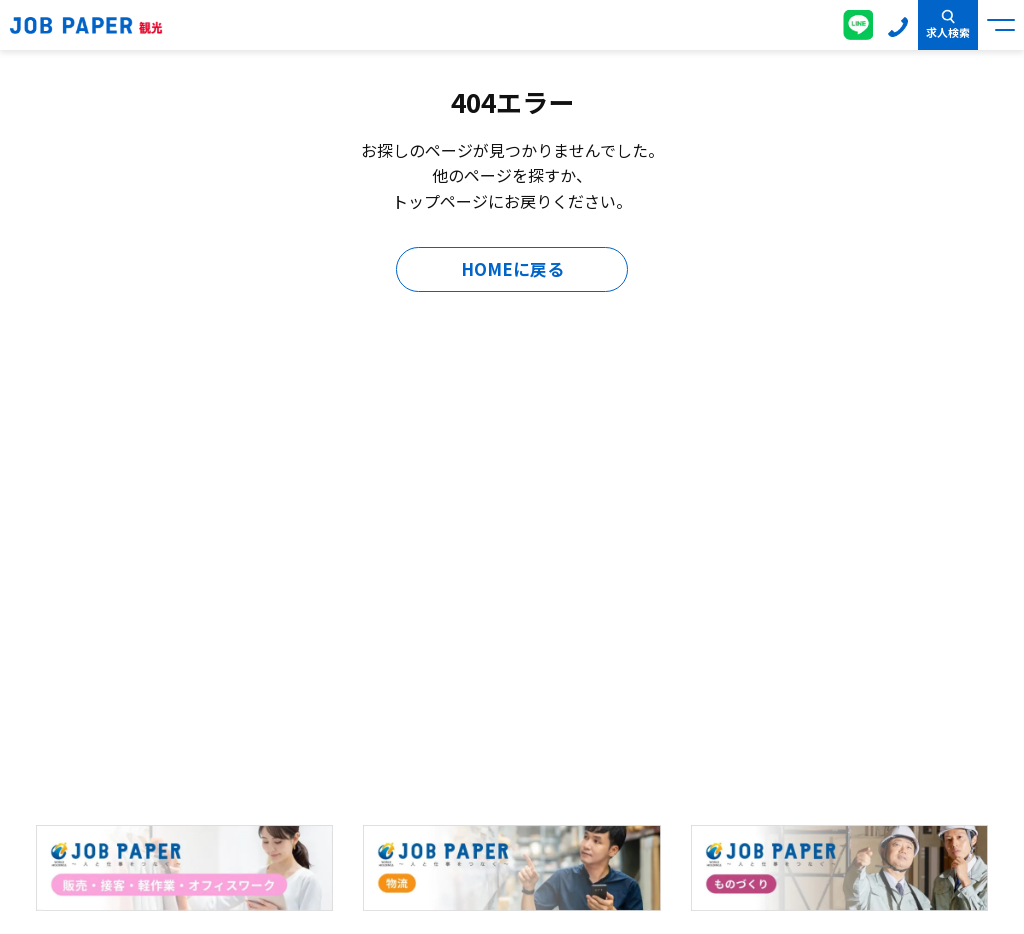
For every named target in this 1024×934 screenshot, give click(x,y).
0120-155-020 (898, 25)
